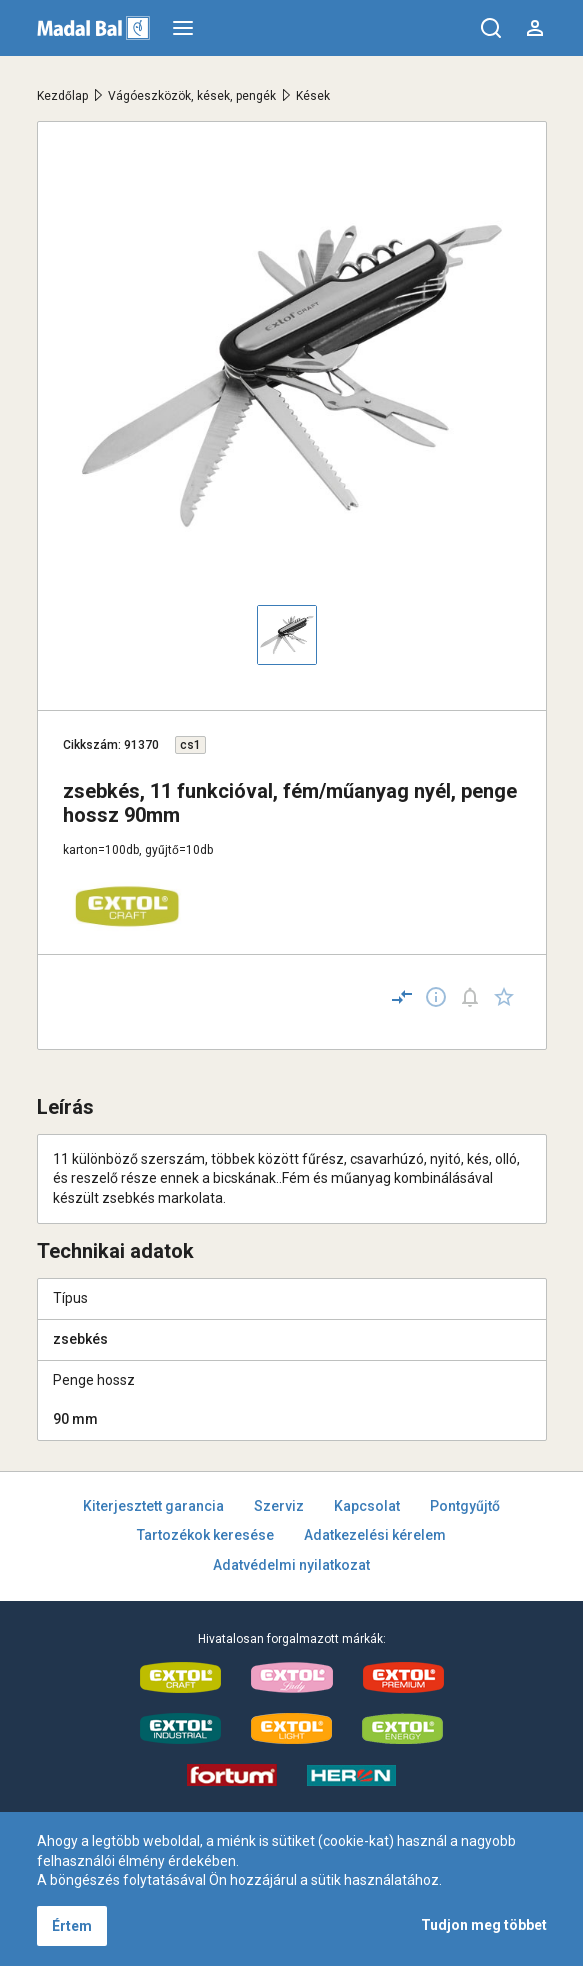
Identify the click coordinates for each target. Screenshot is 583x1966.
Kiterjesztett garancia (153, 1506)
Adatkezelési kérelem (375, 1535)
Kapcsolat (367, 1506)
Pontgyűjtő (465, 1506)
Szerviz (279, 1506)
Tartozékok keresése (205, 1535)
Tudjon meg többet (484, 1925)
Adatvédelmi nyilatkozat (291, 1565)
